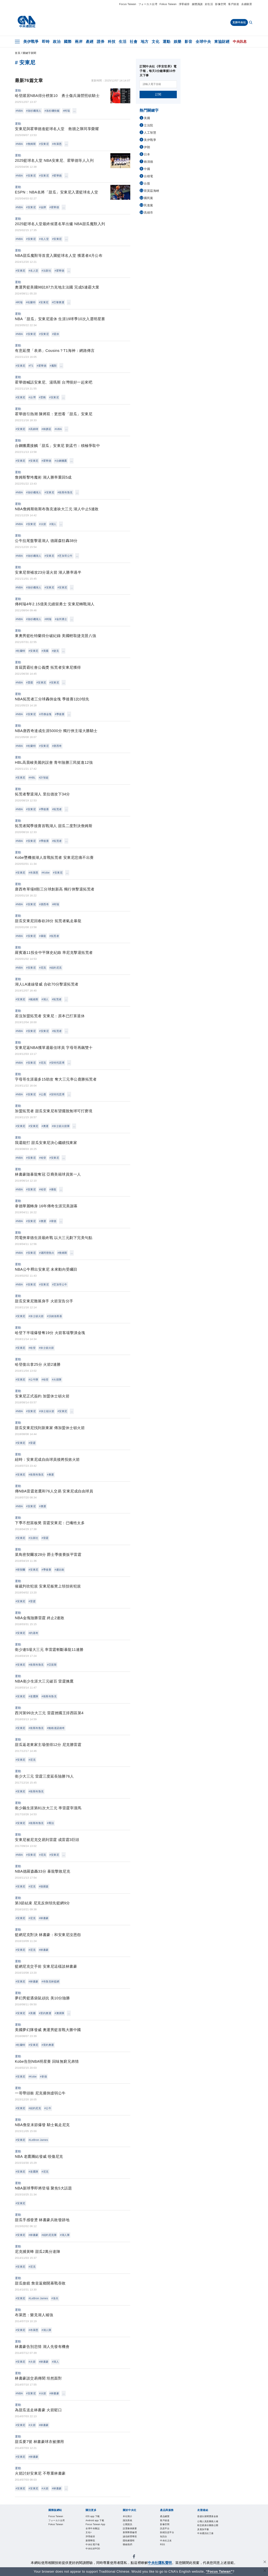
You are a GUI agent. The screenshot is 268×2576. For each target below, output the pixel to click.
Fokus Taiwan (167, 4)
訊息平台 (167, 2532)
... (74, 110)
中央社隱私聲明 (160, 2563)
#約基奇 (33, 1632)
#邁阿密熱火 (46, 1252)
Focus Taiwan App (96, 2534)
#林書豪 (44, 1918)
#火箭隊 (57, 1379)
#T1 (31, 365)
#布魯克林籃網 (50, 1981)
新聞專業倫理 (133, 2537)
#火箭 (42, 524)
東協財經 (221, 42)
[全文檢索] (251, 23)
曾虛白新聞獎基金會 (207, 2519)
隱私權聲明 (131, 2547)
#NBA (19, 110)
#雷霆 (32, 1442)
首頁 (17, 52)
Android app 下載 (95, 2524)
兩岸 (78, 42)
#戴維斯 (33, 999)
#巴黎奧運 (58, 302)
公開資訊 (130, 2527)
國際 (67, 42)
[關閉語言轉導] (265, 2571)
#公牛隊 (33, 1379)
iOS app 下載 (96, 2517)
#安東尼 (44, 143)
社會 (133, 42)
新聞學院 (92, 2557)
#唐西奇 (57, 745)
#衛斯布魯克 (65, 492)
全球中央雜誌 (96, 2542)
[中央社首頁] (26, 21)
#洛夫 (54, 2298)
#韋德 (53, 1221)
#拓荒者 (57, 809)
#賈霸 (29, 682)
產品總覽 (167, 2517)
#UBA (58, 429)
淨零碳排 (184, 4)
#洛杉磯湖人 (33, 110)
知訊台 (165, 2542)
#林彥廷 (46, 429)
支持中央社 (239, 22)
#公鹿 (42, 1094)
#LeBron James (38, 2139)
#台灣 (32, 397)
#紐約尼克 (56, 967)
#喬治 (50, 1823)
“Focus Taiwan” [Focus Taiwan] (219, 2571)
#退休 (55, 333)
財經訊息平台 (170, 2537)
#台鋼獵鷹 (61, 460)
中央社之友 (168, 2547)
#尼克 (42, 967)
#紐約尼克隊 (49, 2234)
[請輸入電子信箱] (158, 84)
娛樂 (177, 42)
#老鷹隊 (33, 1696)
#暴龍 (42, 935)
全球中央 (203, 42)
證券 (100, 42)
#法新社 (46, 270)
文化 (155, 42)
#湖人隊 (65, 2234)
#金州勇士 (61, 619)
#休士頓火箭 (36, 1316)
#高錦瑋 (33, 429)
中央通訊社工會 (207, 2549)
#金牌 (42, 207)
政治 (56, 42)
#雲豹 (42, 397)
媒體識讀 (197, 4)
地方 (144, 42)
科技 (111, 42)
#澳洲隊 (59, 2013)
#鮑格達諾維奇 (56, 1728)
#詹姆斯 (31, 143)
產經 (89, 42)
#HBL (32, 777)
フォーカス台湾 (147, 4)
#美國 (45, 650)
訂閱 (158, 94)
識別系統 (130, 2522)
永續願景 (246, 4)
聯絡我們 (130, 2552)
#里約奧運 (45, 2013)
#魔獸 (53, 365)
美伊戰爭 (31, 42)
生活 (122, 42)
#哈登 (42, 1157)
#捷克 (55, 650)
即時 (46, 42)
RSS (163, 2552)
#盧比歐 (59, 1569)
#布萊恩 (57, 143)
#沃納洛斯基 (54, 1316)
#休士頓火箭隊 (61, 1126)
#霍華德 (57, 175)
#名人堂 (44, 238)
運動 (166, 42)
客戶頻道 (233, 4)
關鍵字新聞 (29, 52)
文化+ (90, 2547)
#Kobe (46, 872)
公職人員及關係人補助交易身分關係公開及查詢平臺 (207, 2534)
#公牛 (47, 2108)
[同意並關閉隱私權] (265, 2562)
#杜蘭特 (31, 302)
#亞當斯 (52, 1664)
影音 (188, 42)
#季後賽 (60, 714)
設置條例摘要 (133, 2532)
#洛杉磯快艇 (52, 110)
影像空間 (220, 4)
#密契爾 (20, 1569)
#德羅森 (44, 1886)
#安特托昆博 (57, 1062)
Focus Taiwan (127, 4)
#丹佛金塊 (45, 714)
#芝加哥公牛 (65, 555)
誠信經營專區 (133, 2542)
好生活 (209, 4)
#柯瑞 (66, 110)
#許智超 (44, 777)
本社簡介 (130, 2517)
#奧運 (45, 1126)
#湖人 (53, 524)
